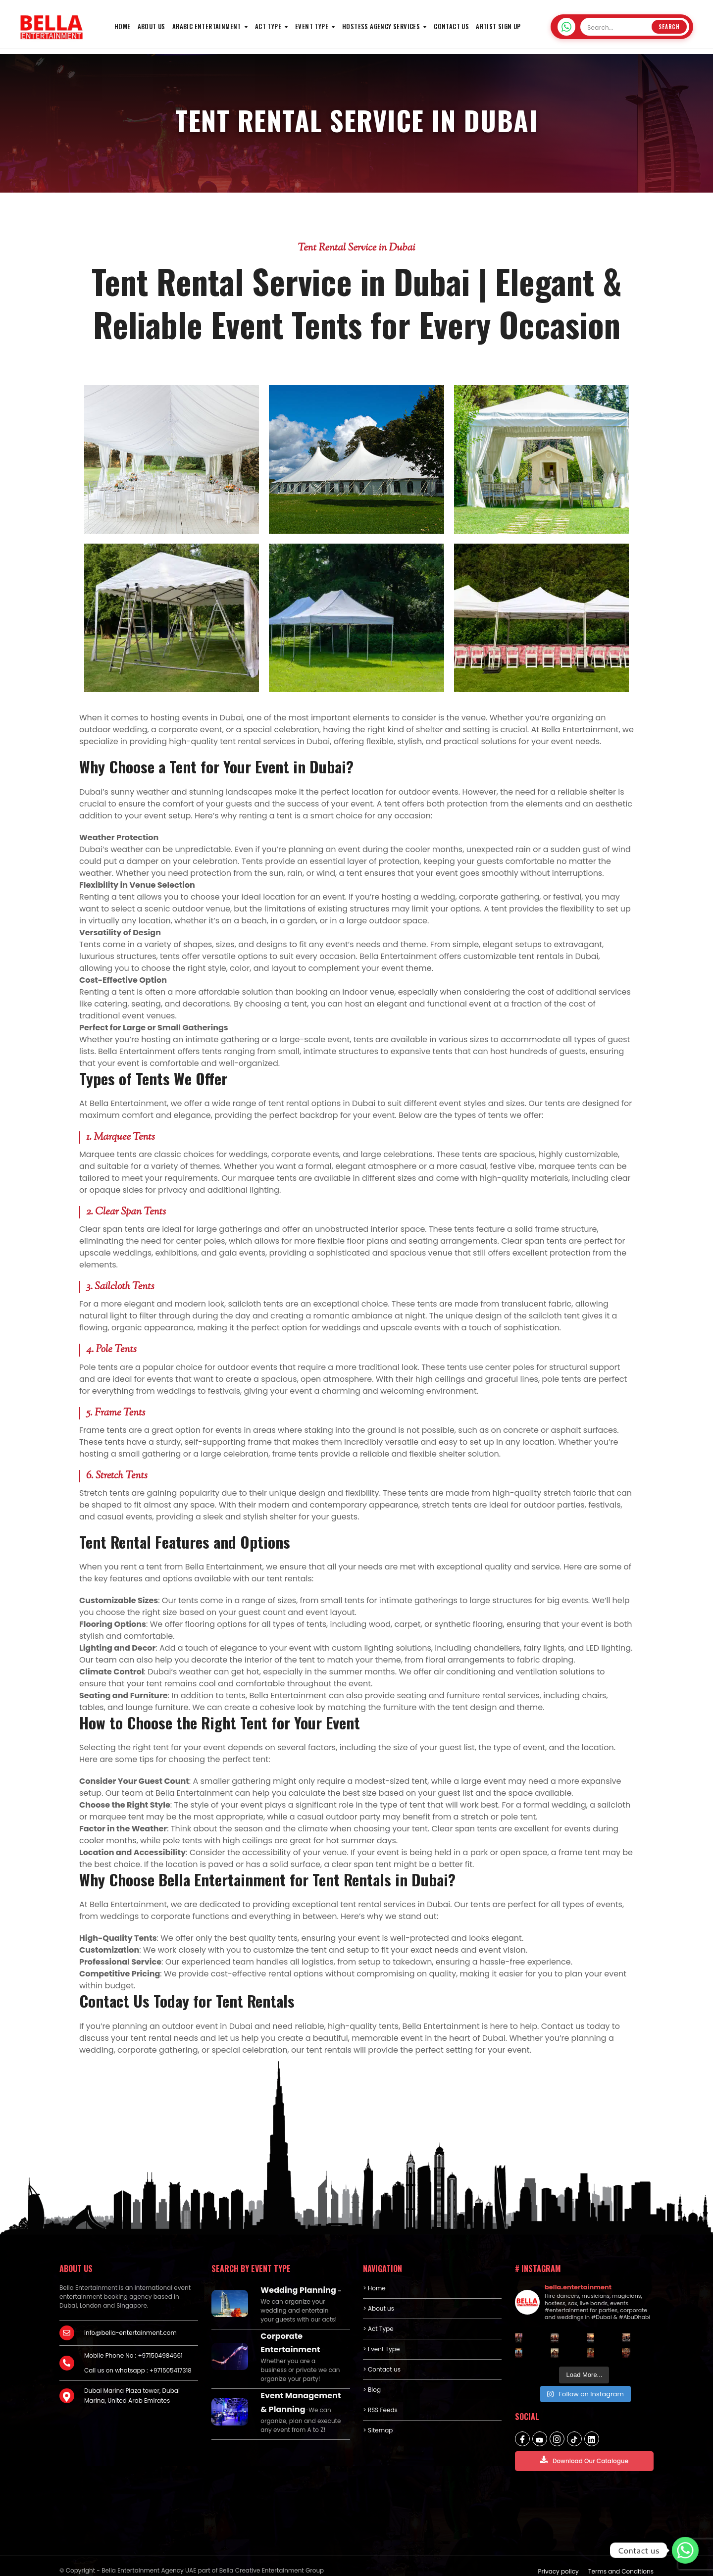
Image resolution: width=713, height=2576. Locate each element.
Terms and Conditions (621, 2562)
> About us (378, 2308)
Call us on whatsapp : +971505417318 (138, 2370)
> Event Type (381, 2349)
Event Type (311, 26)
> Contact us (382, 2369)
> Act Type (378, 2328)
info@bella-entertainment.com (130, 2332)
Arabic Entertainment (206, 26)
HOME (122, 26)
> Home (374, 2288)
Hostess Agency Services (381, 26)
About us (151, 26)
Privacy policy (558, 2562)
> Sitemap (378, 2430)
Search (669, 27)
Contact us (451, 26)
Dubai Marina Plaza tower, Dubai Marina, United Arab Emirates (132, 2395)
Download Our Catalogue (584, 2460)
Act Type (268, 26)
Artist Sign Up (498, 26)
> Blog (372, 2389)
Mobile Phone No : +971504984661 (133, 2355)
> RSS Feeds (380, 2410)
